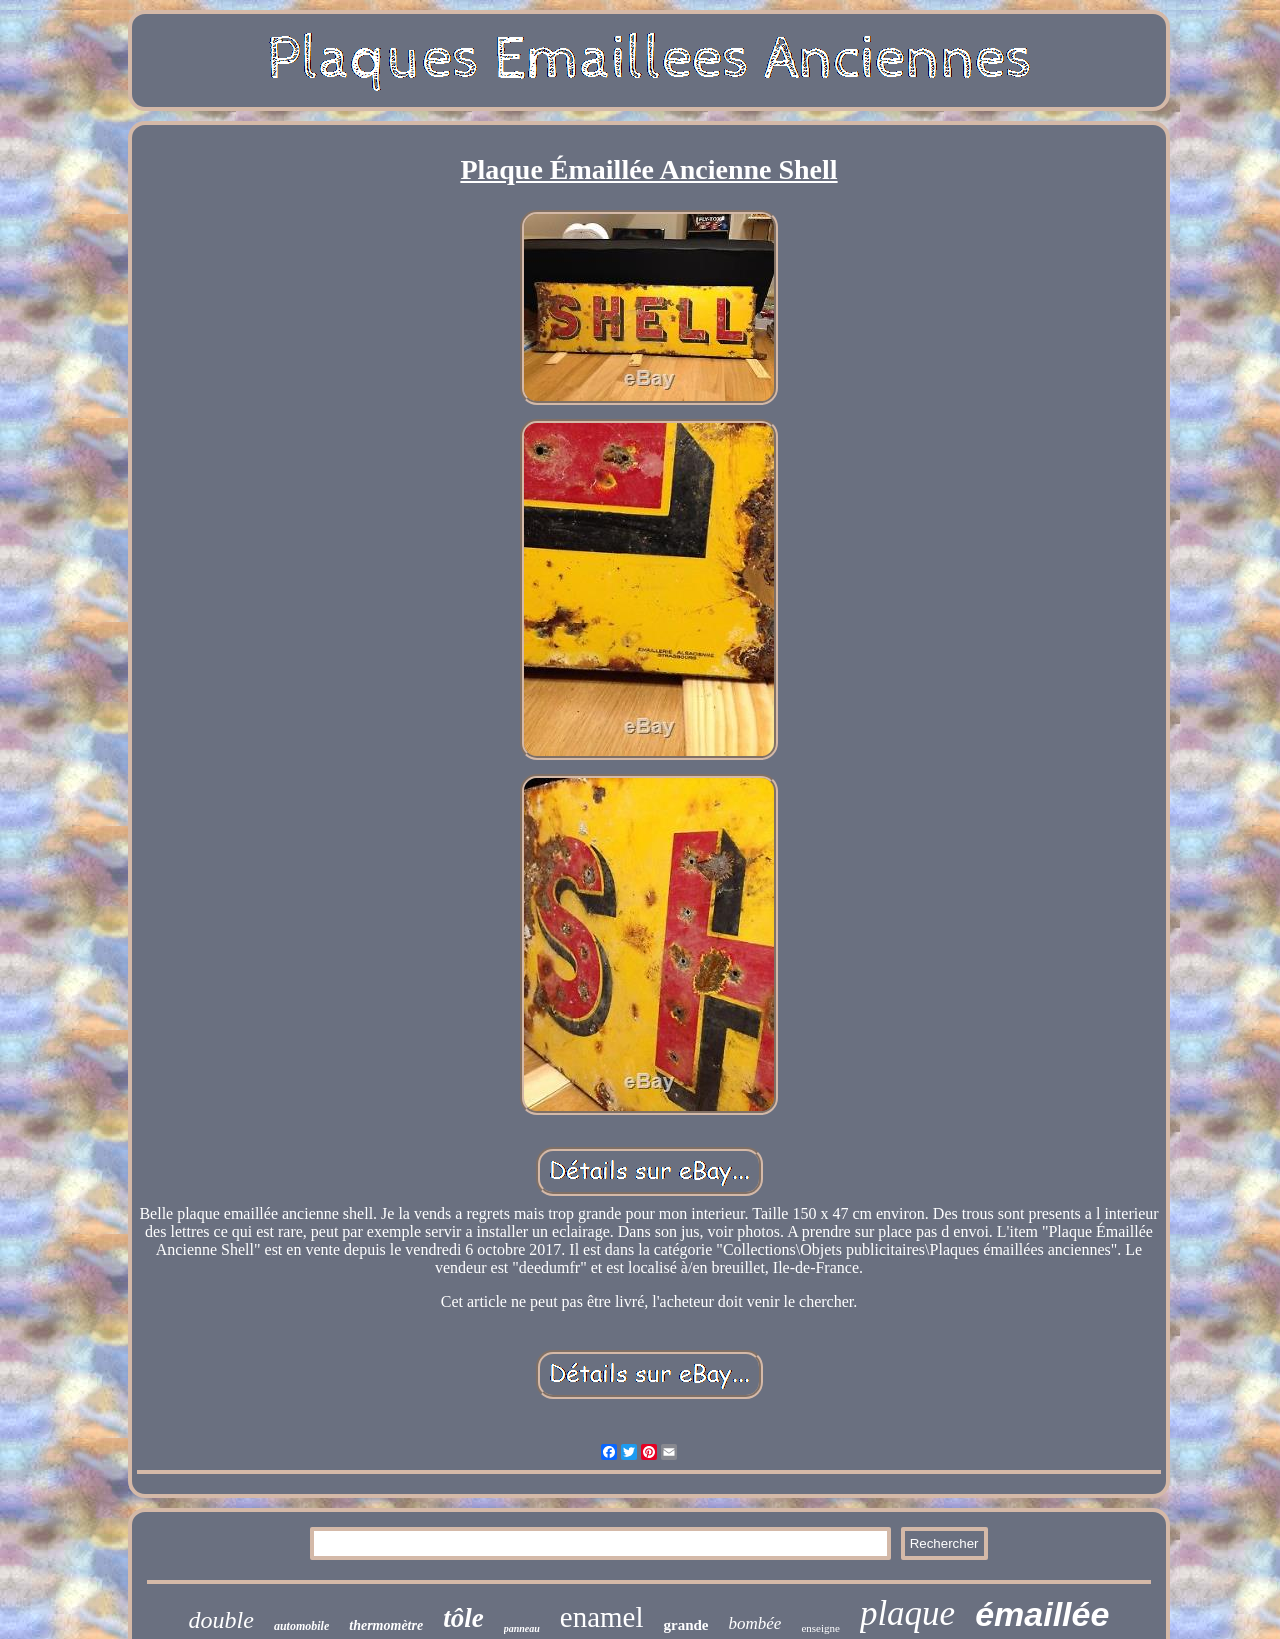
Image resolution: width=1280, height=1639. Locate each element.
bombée (755, 1623)
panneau (522, 1628)
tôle (463, 1618)
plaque (907, 1613)
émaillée (1042, 1614)
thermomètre (386, 1625)
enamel (602, 1617)
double (221, 1620)
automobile (301, 1626)
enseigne (820, 1628)
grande (686, 1625)
